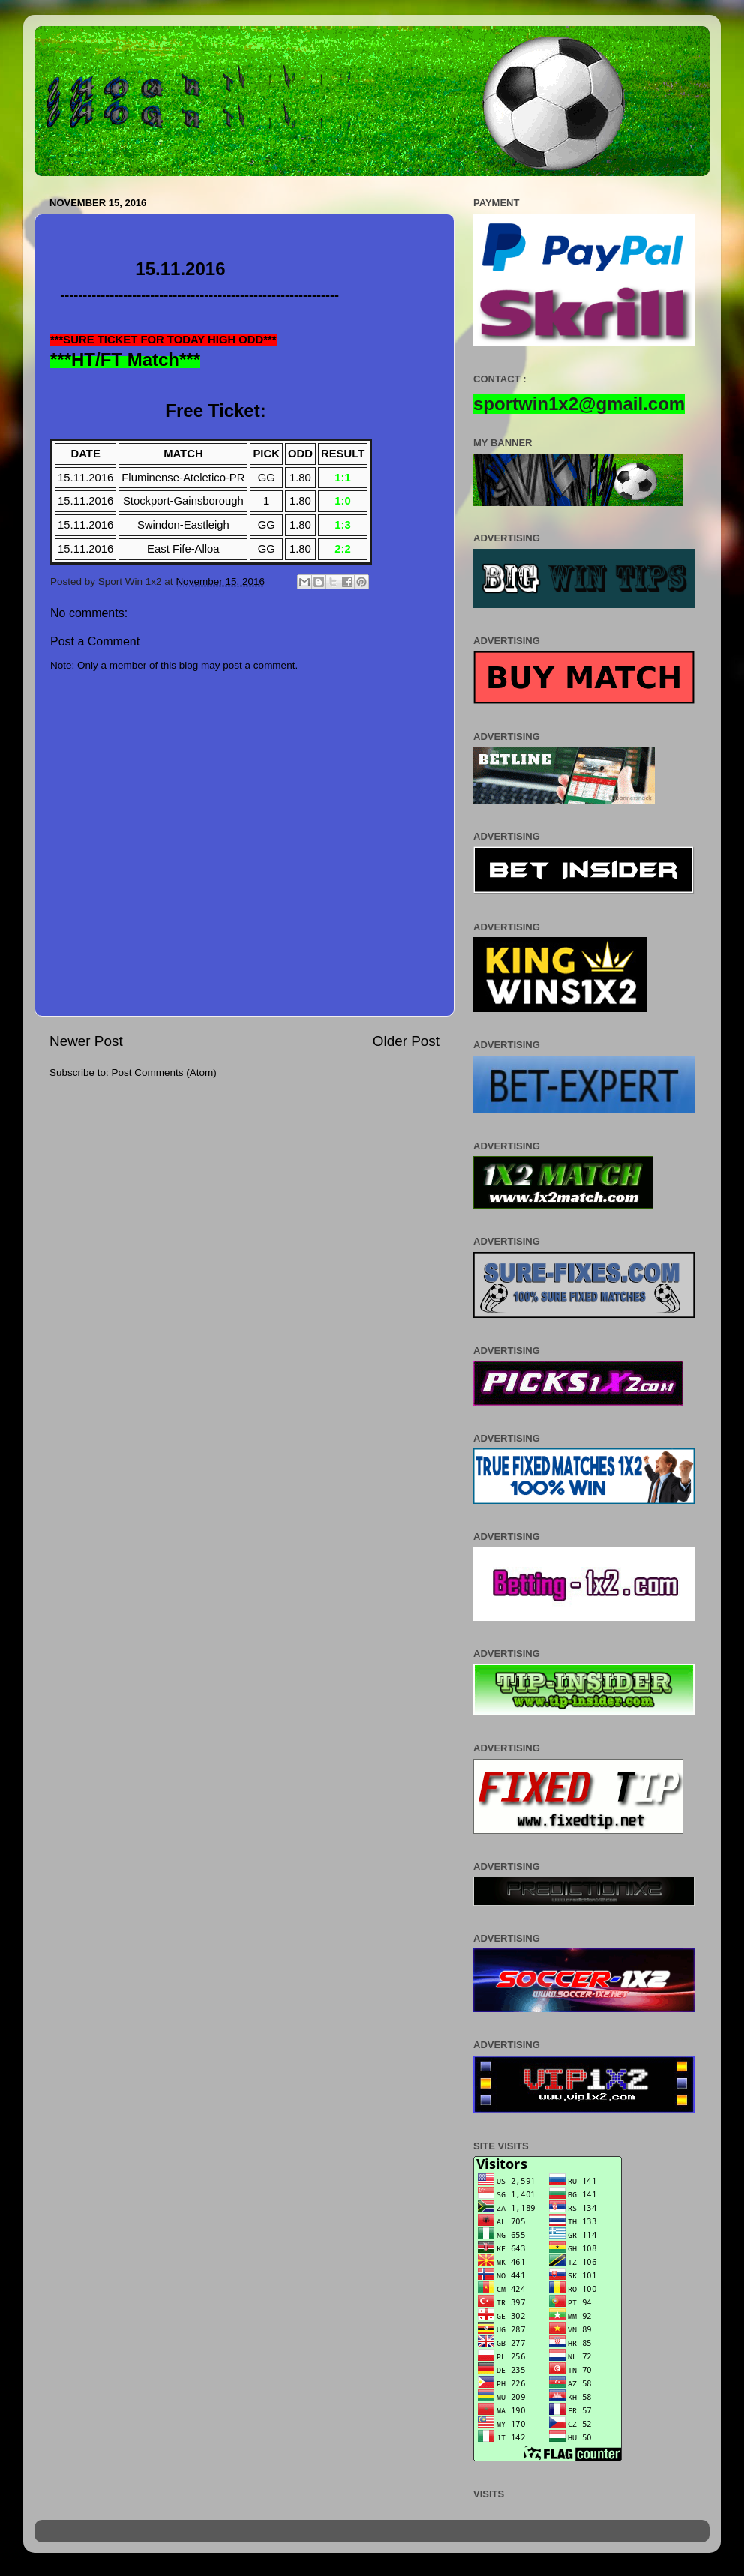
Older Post (406, 1041)
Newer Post (86, 1041)
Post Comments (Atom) (164, 1072)
